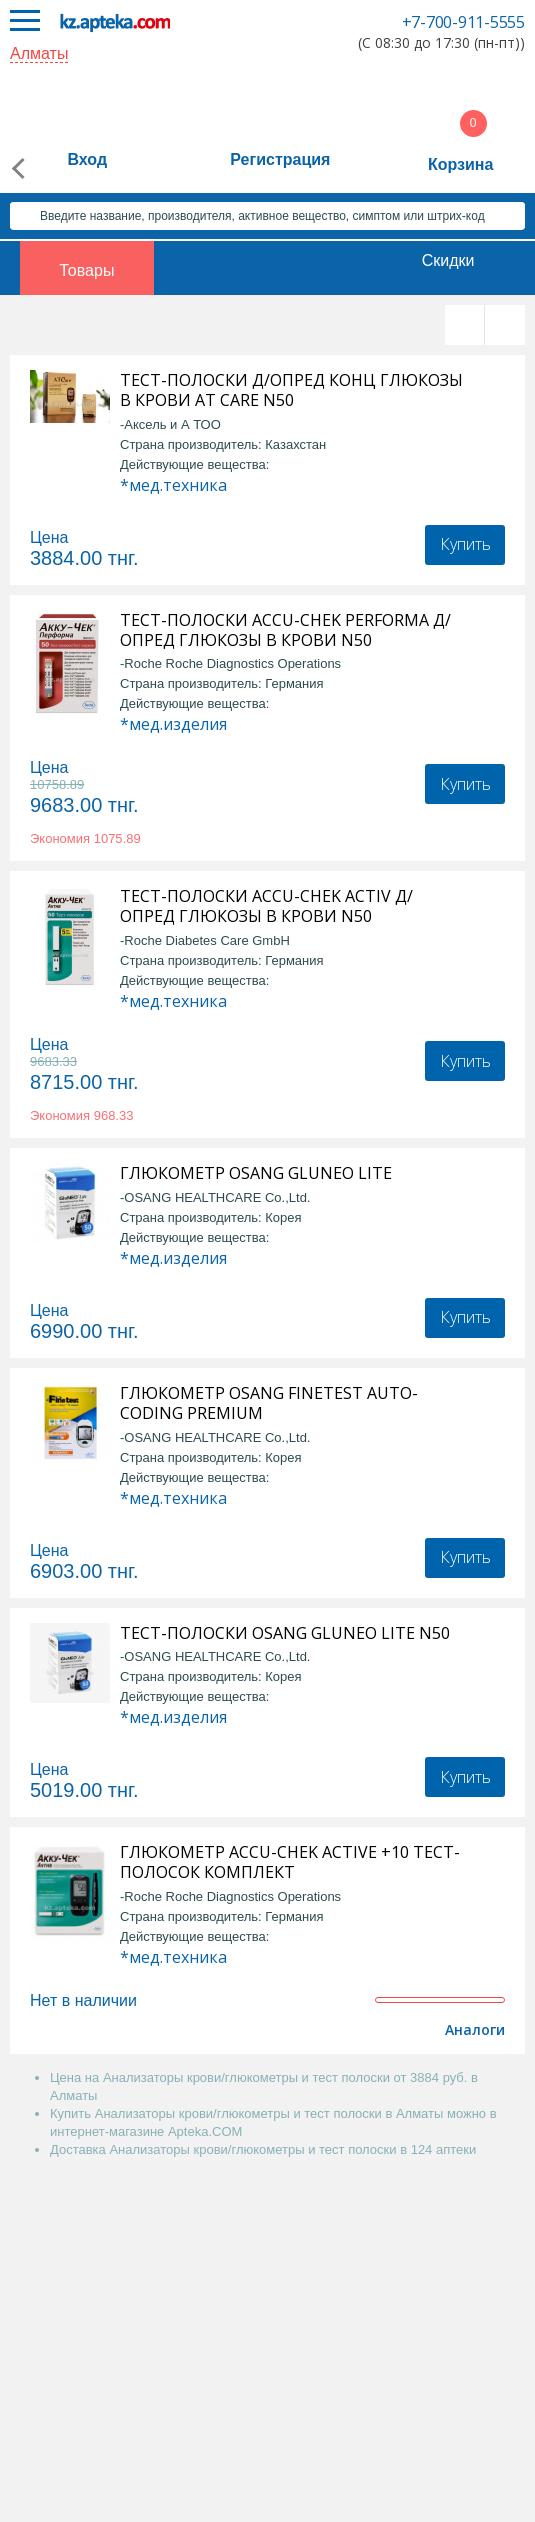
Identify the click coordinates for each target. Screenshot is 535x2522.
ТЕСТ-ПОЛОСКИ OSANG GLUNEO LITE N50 (285, 1633)
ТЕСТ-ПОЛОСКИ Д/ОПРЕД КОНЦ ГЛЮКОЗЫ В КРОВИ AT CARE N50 (291, 390)
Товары (86, 270)
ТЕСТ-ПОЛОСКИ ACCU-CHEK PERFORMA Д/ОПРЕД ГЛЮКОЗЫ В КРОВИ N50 (285, 630)
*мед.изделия (173, 724)
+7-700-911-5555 (463, 22)
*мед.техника (173, 485)
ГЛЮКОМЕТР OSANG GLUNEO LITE (256, 1173)
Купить (465, 544)
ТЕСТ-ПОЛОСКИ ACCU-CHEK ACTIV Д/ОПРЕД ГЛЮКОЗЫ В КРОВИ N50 (266, 906)
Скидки (448, 260)
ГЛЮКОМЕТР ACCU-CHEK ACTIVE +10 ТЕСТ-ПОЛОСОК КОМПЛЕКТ (290, 1862)
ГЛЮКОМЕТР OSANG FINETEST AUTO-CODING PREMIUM (269, 1403)
